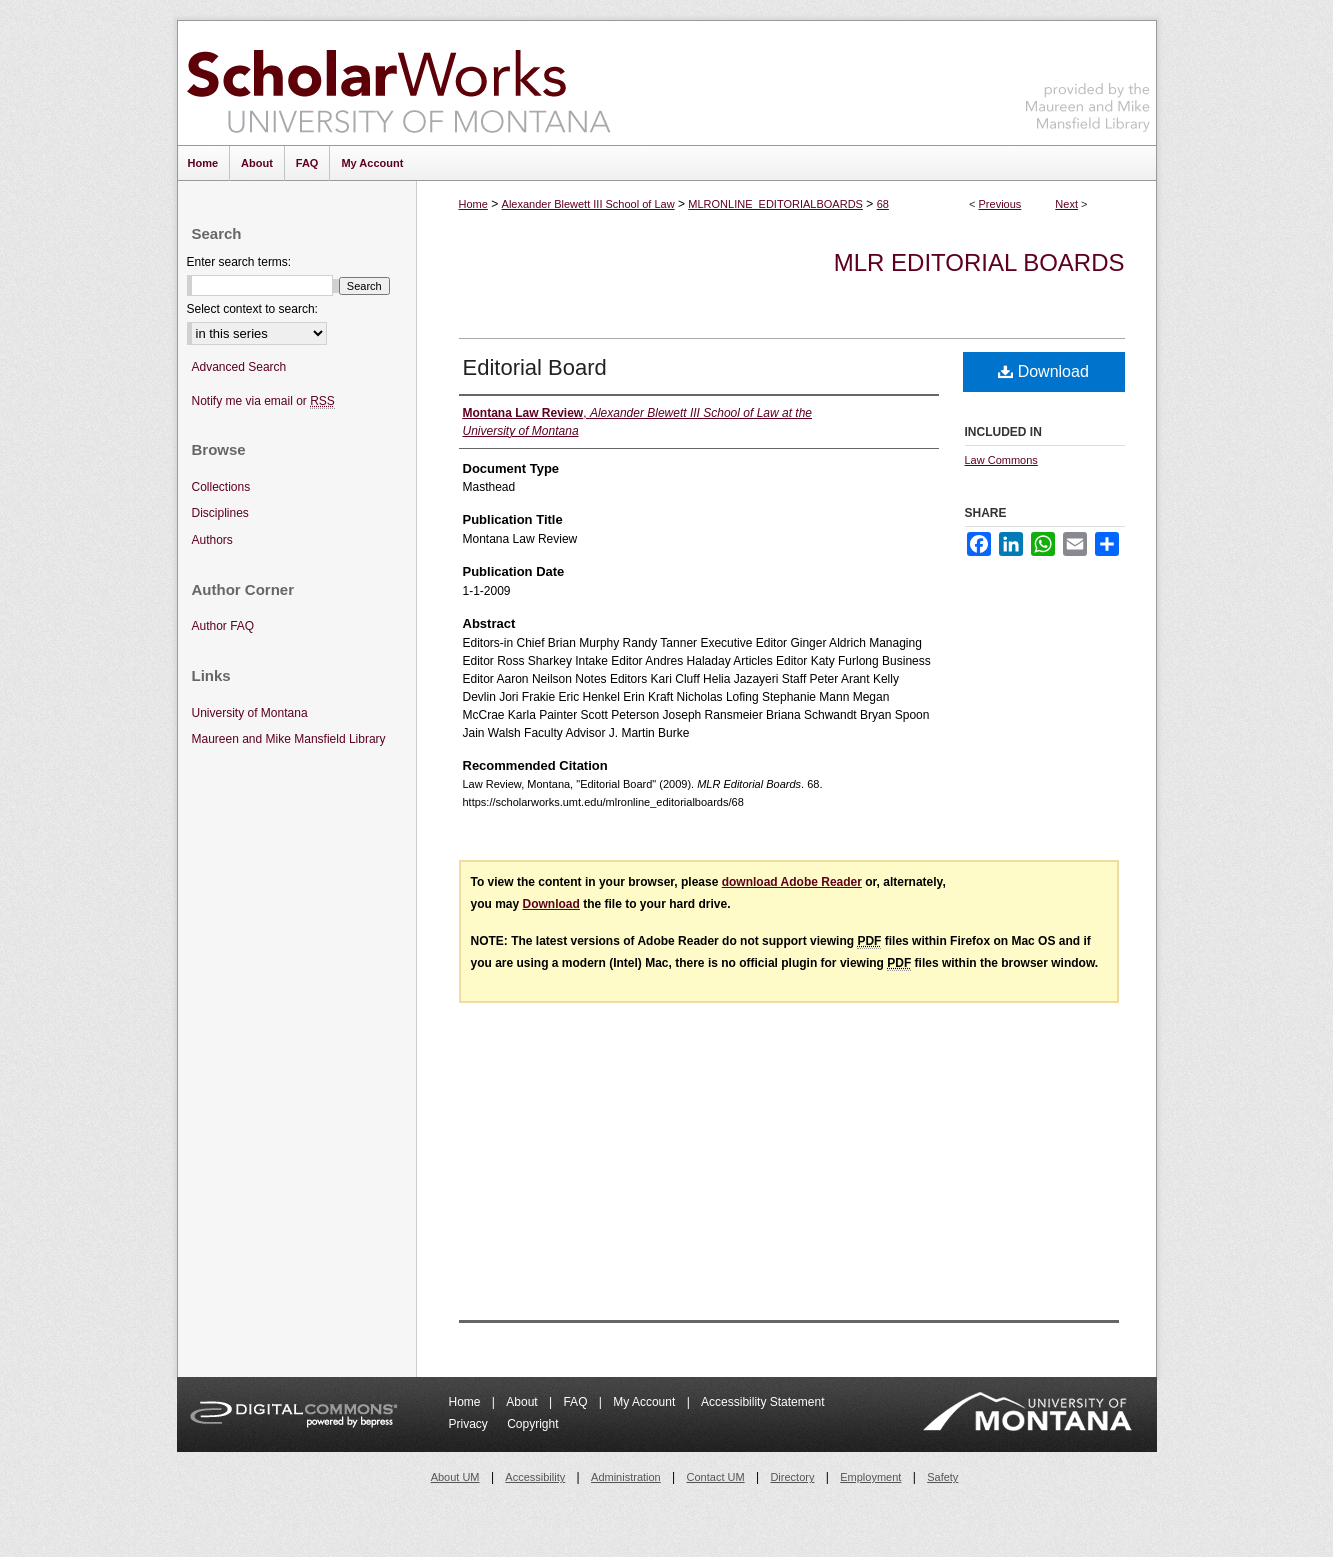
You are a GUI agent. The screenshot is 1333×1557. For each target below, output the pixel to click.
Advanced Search (239, 367)
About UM (455, 1477)
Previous (1000, 204)
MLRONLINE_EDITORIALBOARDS (775, 204)
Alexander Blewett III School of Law (588, 204)
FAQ (576, 1402)
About (523, 1402)
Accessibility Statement (762, 1402)
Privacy (470, 1424)
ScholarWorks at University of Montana (398, 83)
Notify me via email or (263, 401)
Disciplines (220, 513)
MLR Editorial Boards (979, 262)
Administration (626, 1477)
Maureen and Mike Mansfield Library (1088, 79)
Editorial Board (535, 367)
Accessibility (535, 1477)
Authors (212, 540)
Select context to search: (252, 309)
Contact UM (716, 1477)
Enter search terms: (239, 262)
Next (1066, 204)
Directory (792, 1477)
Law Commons (1001, 460)
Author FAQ (223, 626)
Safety (942, 1477)
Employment (870, 1477)
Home (473, 204)
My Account (645, 1402)
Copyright (532, 1424)
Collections (221, 487)
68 (883, 204)
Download (1043, 371)
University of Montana (250, 713)
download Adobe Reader (792, 882)
